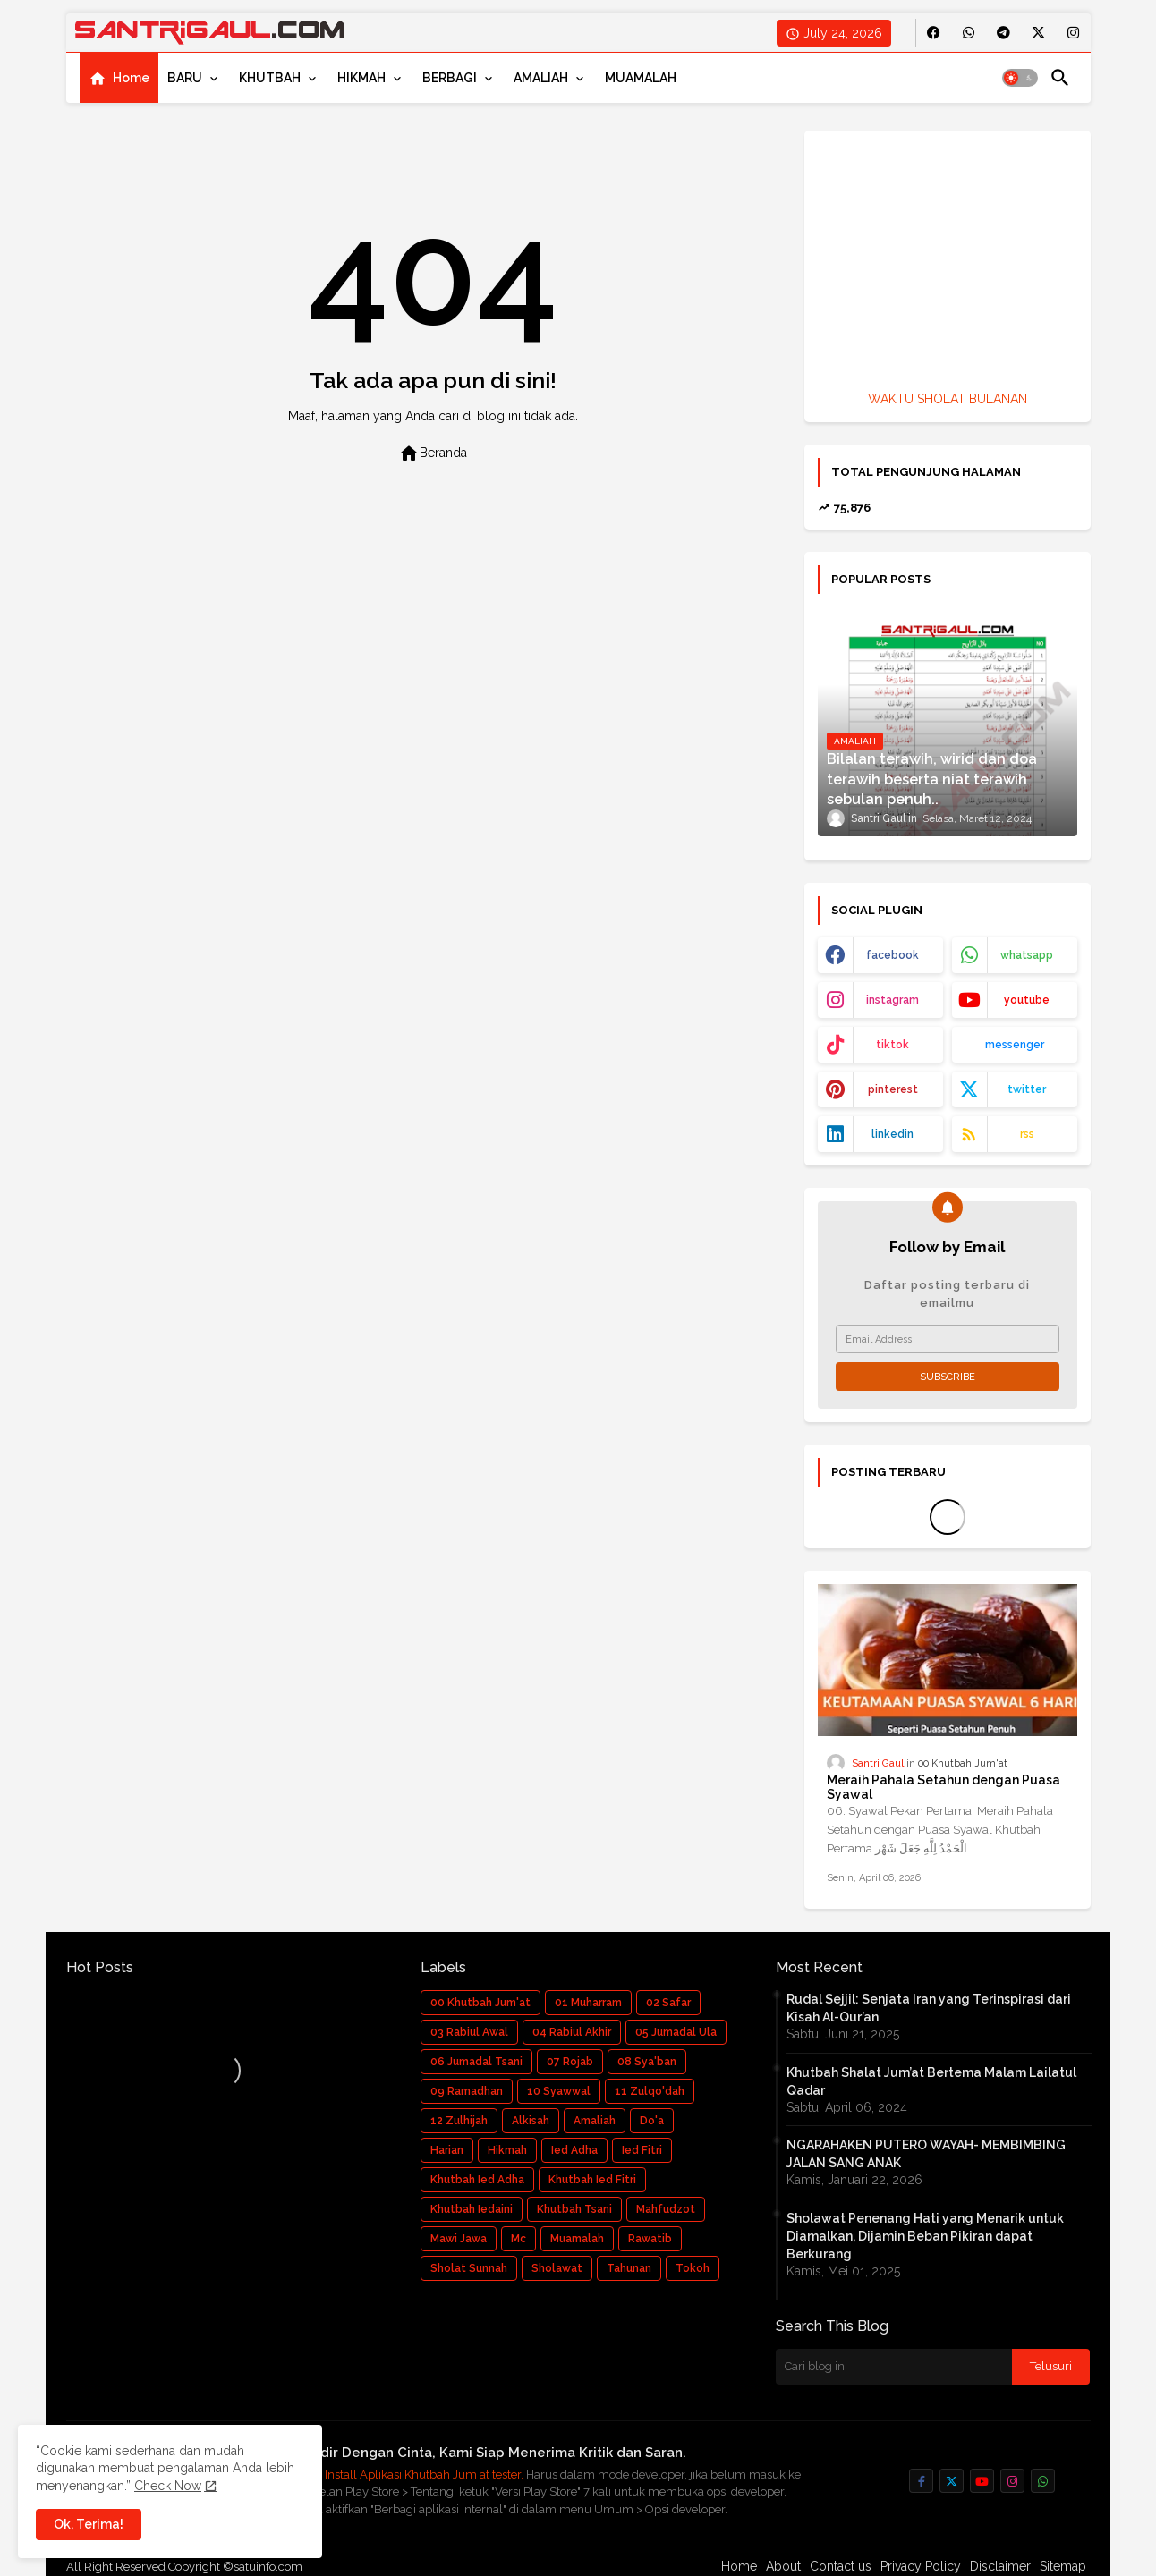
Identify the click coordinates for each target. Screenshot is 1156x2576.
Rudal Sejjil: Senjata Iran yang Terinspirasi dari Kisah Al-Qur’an (928, 2008)
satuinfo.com (268, 2566)
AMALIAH (541, 78)
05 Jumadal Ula (676, 2032)
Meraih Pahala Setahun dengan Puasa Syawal (943, 1787)
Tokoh (693, 2268)
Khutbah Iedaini (471, 2209)
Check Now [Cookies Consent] (167, 2486)
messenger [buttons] (1014, 1044)
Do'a (652, 2120)
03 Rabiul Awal (469, 2032)
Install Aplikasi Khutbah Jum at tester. (425, 2474)
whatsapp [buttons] (1026, 955)
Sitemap (1063, 2566)
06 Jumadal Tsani (476, 2061)
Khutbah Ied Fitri (592, 2180)
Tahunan (629, 2268)
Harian (446, 2150)
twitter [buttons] (1026, 1089)
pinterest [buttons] (893, 1089)
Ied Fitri (642, 2150)
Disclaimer (1000, 2566)
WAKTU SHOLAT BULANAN (947, 399)
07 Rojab (570, 2061)
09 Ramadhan (466, 2091)
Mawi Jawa (458, 2239)
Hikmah (507, 2150)
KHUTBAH (270, 78)
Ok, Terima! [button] (88, 2524)
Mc (518, 2239)
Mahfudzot (665, 2209)
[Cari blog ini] (894, 2367)
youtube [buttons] (1027, 1000)
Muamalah (577, 2239)
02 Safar (668, 2002)
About (783, 2566)
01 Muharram (588, 2002)
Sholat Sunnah (468, 2268)
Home (131, 78)
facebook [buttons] (892, 955)
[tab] (119, 78)
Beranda (432, 453)
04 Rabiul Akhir (571, 2032)
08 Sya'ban (646, 2061)
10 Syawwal (559, 2091)
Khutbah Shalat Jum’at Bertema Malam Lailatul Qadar (931, 2081)
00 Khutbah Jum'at (480, 2002)
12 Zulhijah (459, 2120)
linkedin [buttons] (892, 1134)
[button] (1020, 78)
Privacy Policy (920, 2566)
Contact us (840, 2566)
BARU (184, 78)
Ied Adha (574, 2150)
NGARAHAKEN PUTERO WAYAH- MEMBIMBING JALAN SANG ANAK (926, 2154)
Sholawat (556, 2268)
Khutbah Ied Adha (477, 2180)
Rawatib (650, 2239)
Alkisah (530, 2120)
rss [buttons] (1027, 1134)
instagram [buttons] (892, 1000)
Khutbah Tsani (574, 2209)
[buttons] (933, 33)
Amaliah (595, 2120)
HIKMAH (361, 78)
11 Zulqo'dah (649, 2091)
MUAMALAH (640, 78)
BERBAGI (449, 78)
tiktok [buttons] (892, 1044)
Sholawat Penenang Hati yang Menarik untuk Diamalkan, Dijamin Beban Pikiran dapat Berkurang (925, 2236)
